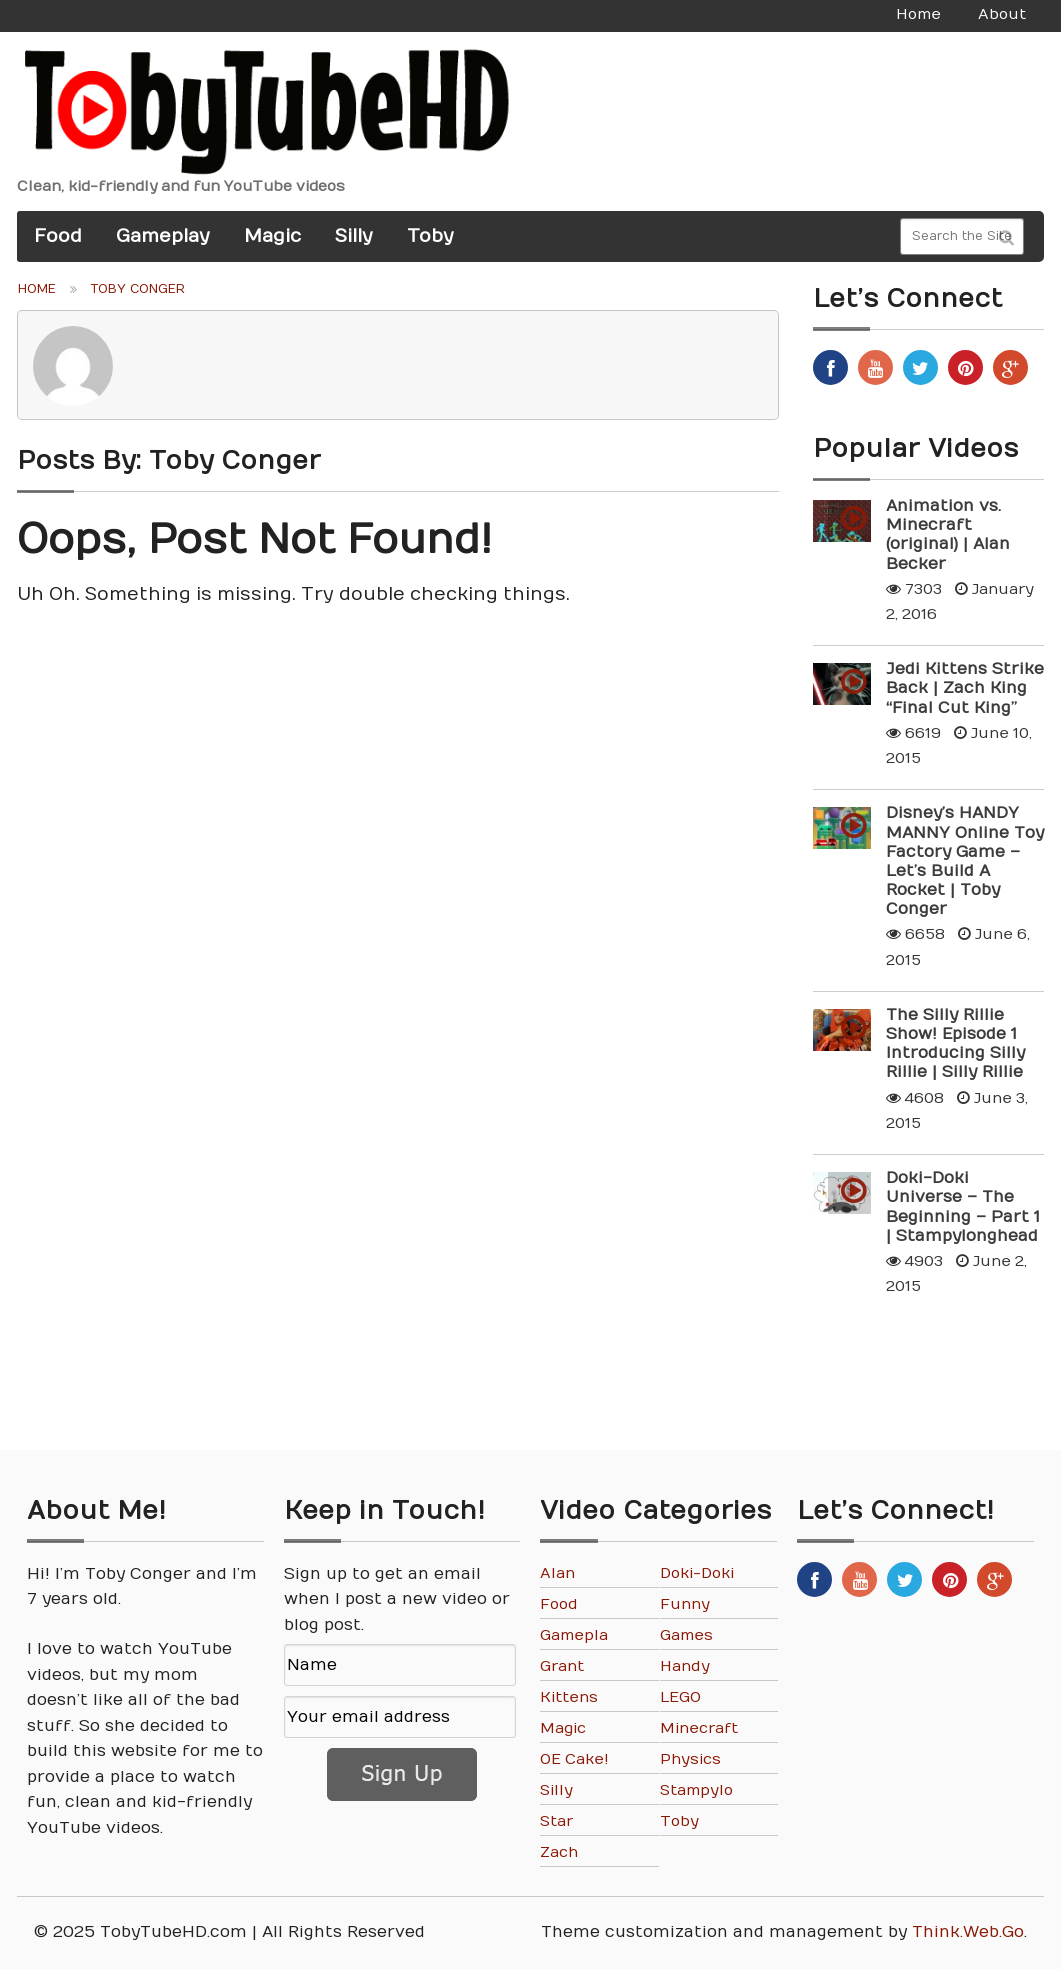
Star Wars (560, 1821)
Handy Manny (686, 1666)
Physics (690, 1759)
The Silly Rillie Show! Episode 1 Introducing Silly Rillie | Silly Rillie (955, 1044)
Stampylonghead (696, 1790)
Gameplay (163, 236)
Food (58, 236)
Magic (272, 236)
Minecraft (699, 1728)
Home (37, 289)
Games (686, 1635)
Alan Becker (568, 1573)
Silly (354, 236)
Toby (430, 236)
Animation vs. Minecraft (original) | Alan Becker (948, 535)
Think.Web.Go (968, 1932)
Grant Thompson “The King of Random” (576, 1666)
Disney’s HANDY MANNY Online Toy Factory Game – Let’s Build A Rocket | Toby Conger (965, 861)
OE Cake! (574, 1759)
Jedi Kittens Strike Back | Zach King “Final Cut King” (965, 688)
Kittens (569, 1697)
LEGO (680, 1697)
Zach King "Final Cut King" (576, 1852)
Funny (685, 1604)
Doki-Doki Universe (697, 1573)
